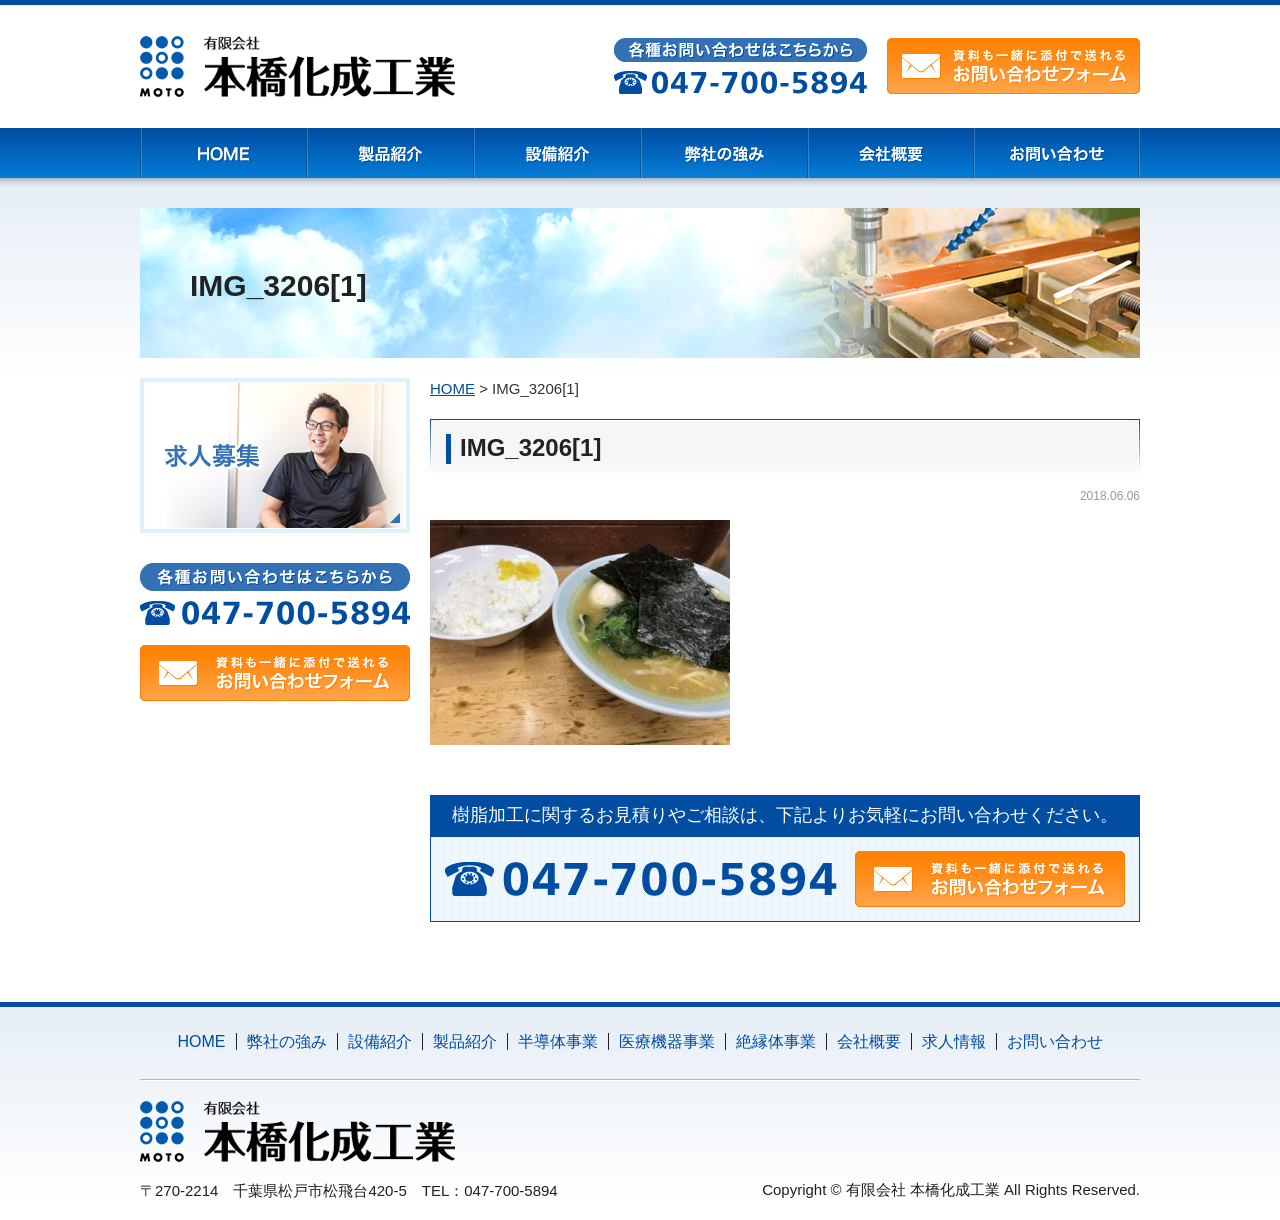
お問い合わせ (1055, 1041)
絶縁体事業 (776, 1041)
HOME (202, 1041)
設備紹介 (380, 1041)
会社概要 (869, 1041)
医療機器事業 (667, 1041)
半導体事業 (558, 1041)
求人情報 (954, 1041)
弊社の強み (287, 1041)
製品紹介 (465, 1041)
